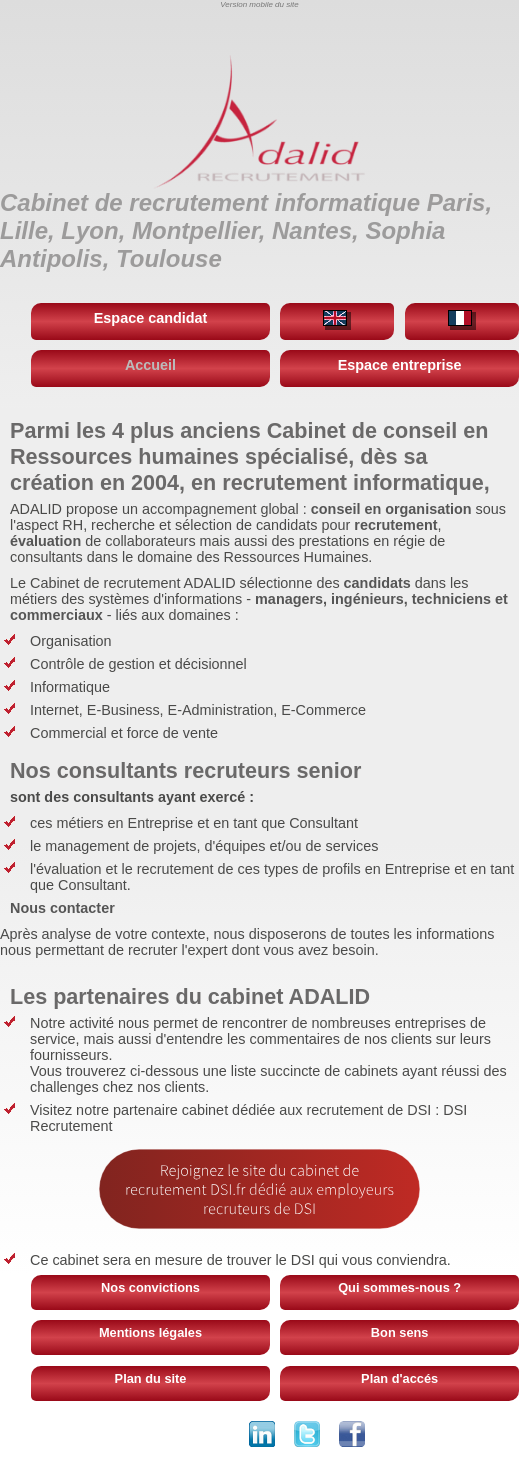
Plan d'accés (399, 1378)
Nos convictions (150, 1287)
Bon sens (400, 1332)
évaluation (45, 541)
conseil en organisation (391, 509)
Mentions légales (150, 1332)
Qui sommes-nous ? (399, 1287)
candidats (377, 583)
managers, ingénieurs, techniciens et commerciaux (259, 607)
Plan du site (151, 1378)
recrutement (395, 525)
